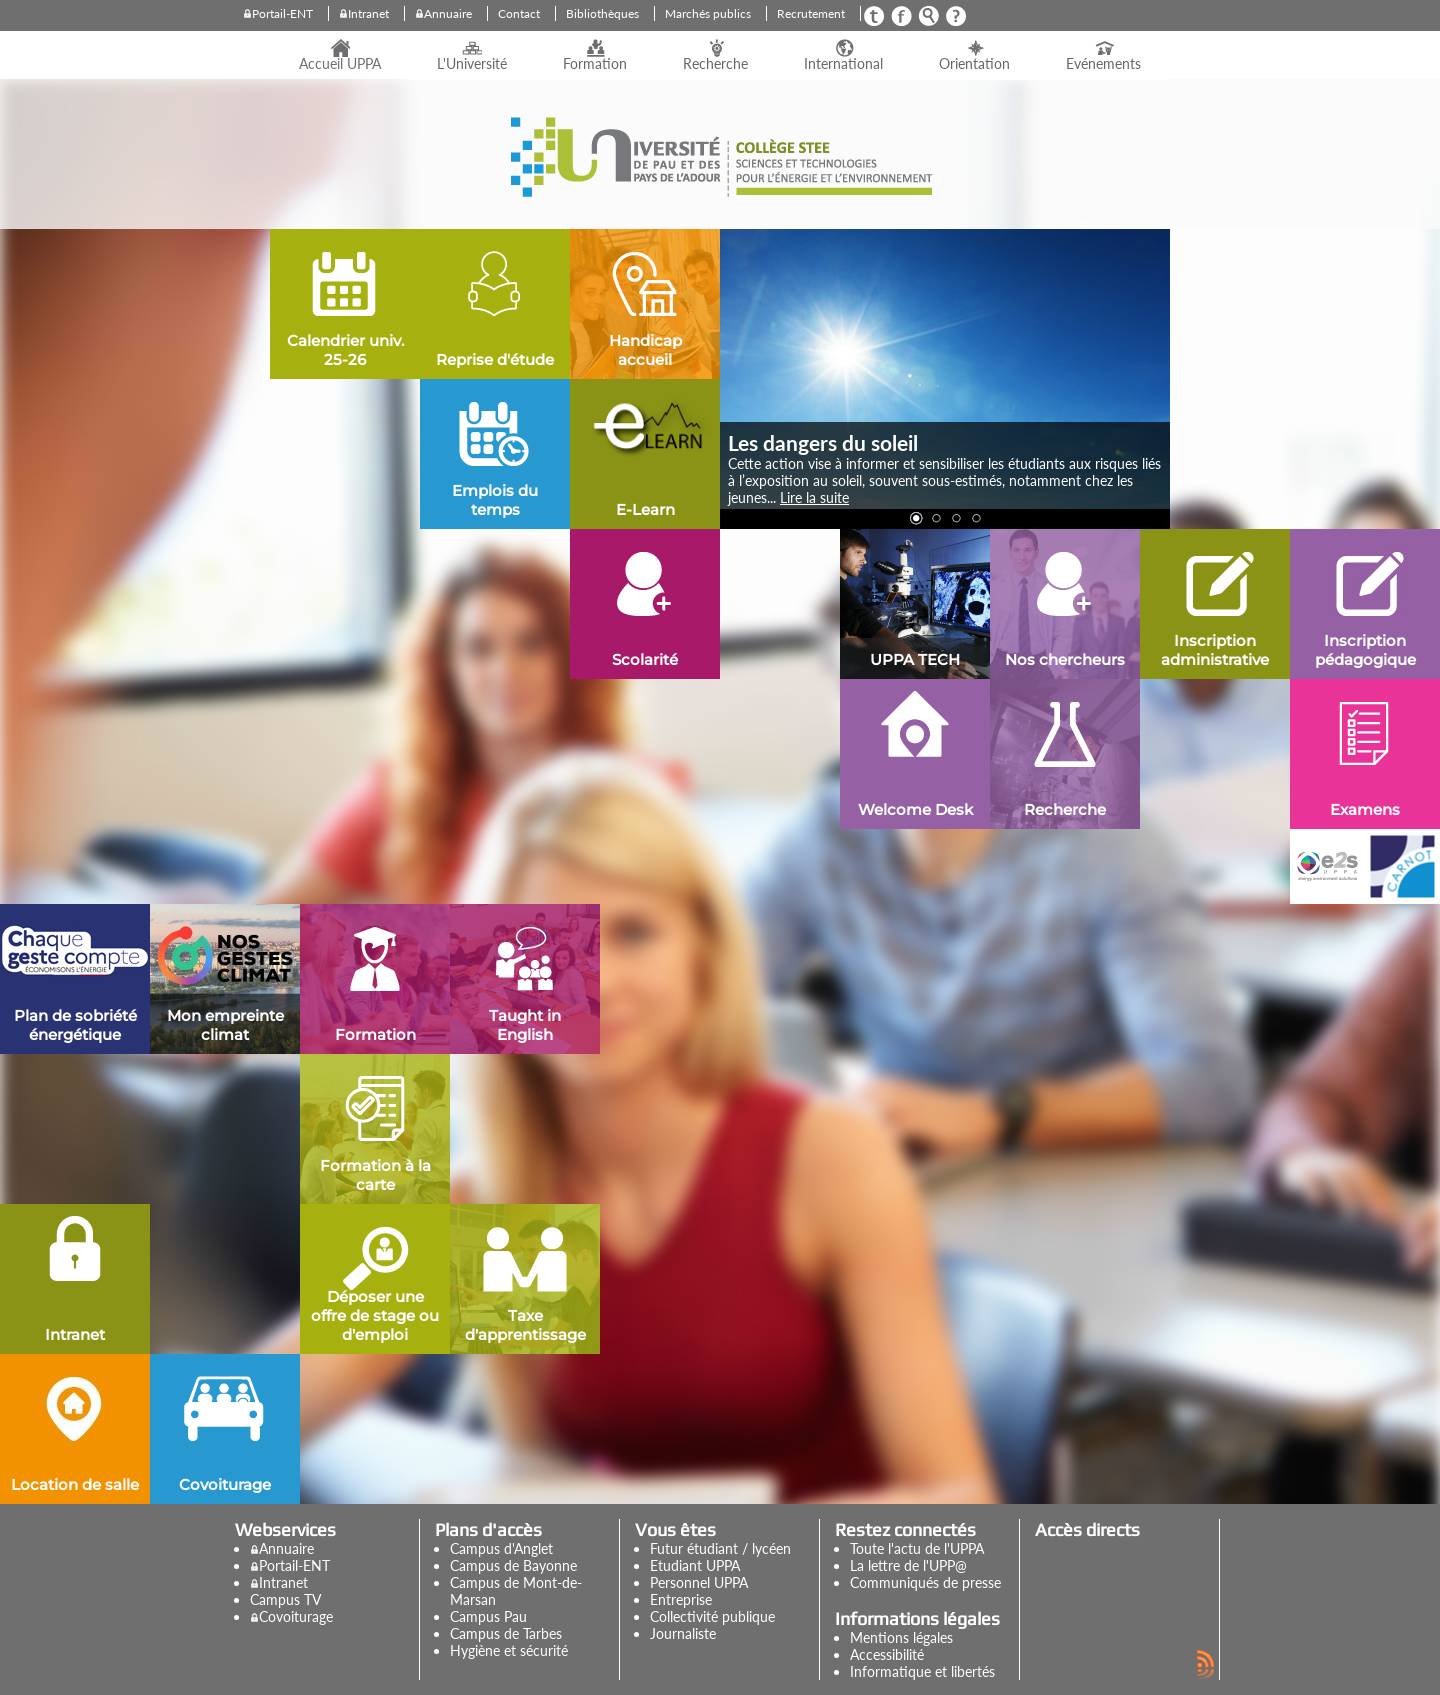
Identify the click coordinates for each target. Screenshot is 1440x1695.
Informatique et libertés (922, 1671)
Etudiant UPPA (695, 1565)
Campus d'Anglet (501, 1548)
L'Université (472, 64)
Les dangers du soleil (823, 442)
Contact (519, 13)
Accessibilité (887, 1654)
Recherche (715, 64)
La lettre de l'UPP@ (908, 1565)
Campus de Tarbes (506, 1633)
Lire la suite (814, 497)
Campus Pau (488, 1616)
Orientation (974, 64)
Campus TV (285, 1599)
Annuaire (448, 13)
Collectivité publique (712, 1616)
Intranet (368, 13)
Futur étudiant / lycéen (720, 1548)
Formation (595, 64)
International (843, 64)
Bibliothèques (602, 13)
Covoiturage (296, 1616)
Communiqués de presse (925, 1582)
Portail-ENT (282, 13)
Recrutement (811, 13)
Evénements (1103, 64)
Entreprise (681, 1599)
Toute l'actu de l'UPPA (917, 1548)
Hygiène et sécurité (509, 1650)
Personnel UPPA (699, 1582)
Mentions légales (901, 1637)
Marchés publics (708, 13)
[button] (915, 517)
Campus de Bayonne (513, 1565)
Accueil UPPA (340, 64)
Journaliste (683, 1633)
